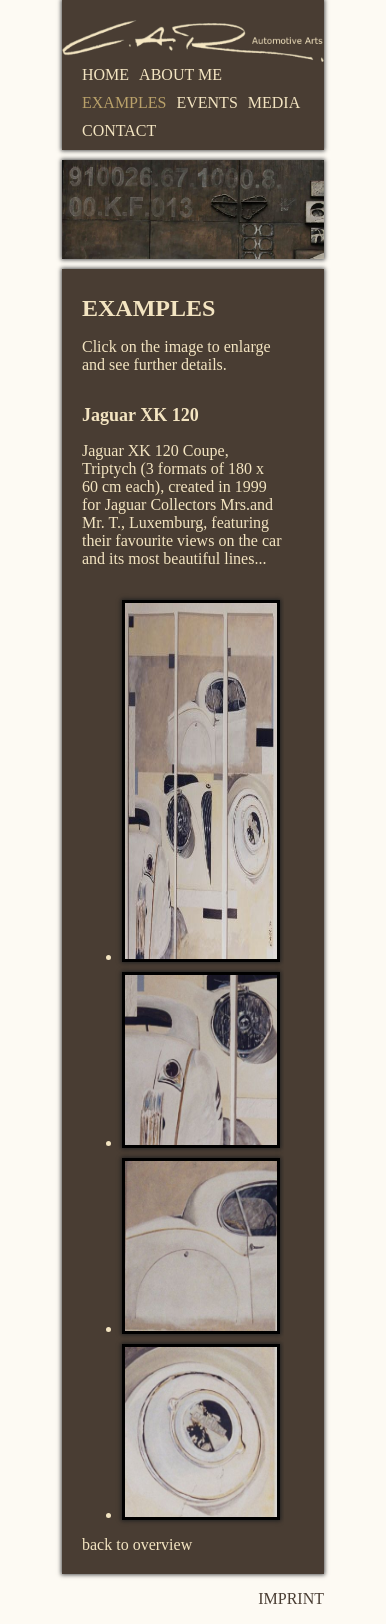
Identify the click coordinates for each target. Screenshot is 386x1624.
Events (206, 102)
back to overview (137, 1544)
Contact (119, 130)
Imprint (291, 1598)
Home (105, 74)
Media (274, 102)
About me (180, 74)
